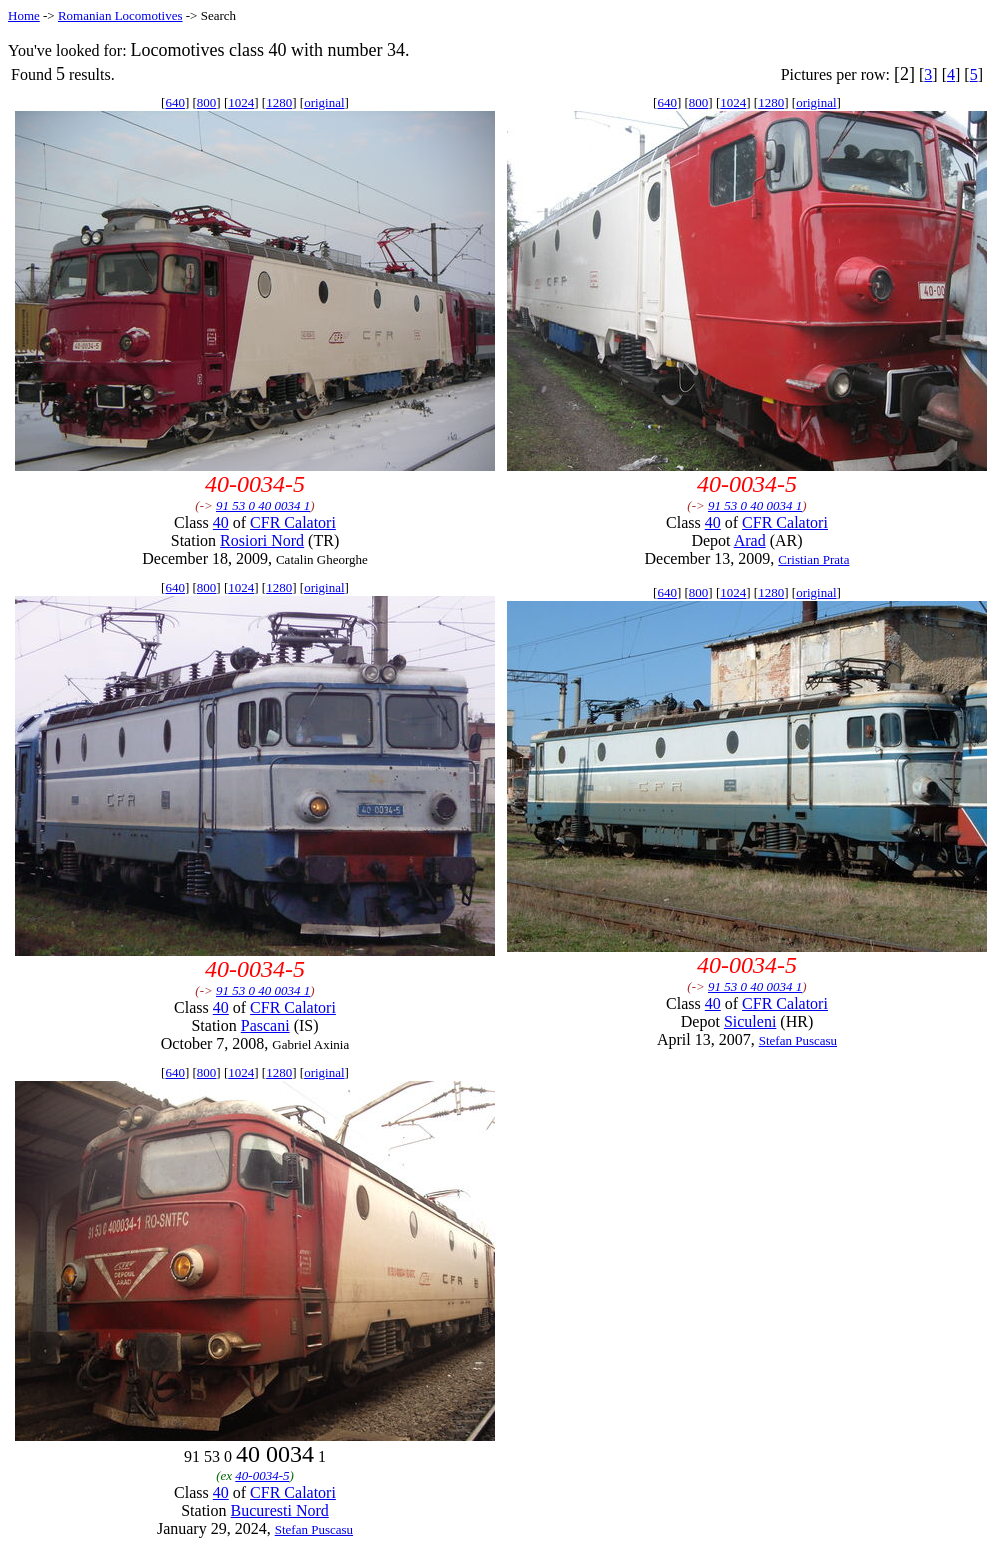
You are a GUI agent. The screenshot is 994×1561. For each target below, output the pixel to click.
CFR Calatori (293, 522)
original (324, 102)
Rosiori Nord (262, 540)
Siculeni (750, 1021)
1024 (241, 102)
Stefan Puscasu (798, 1040)
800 (207, 102)
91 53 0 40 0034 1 (263, 505)
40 (221, 522)
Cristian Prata (813, 559)
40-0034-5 (262, 1475)
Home (24, 15)
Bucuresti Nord (280, 1510)
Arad (750, 540)
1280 (279, 102)
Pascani (265, 1025)
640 (175, 102)
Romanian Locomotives (120, 15)
